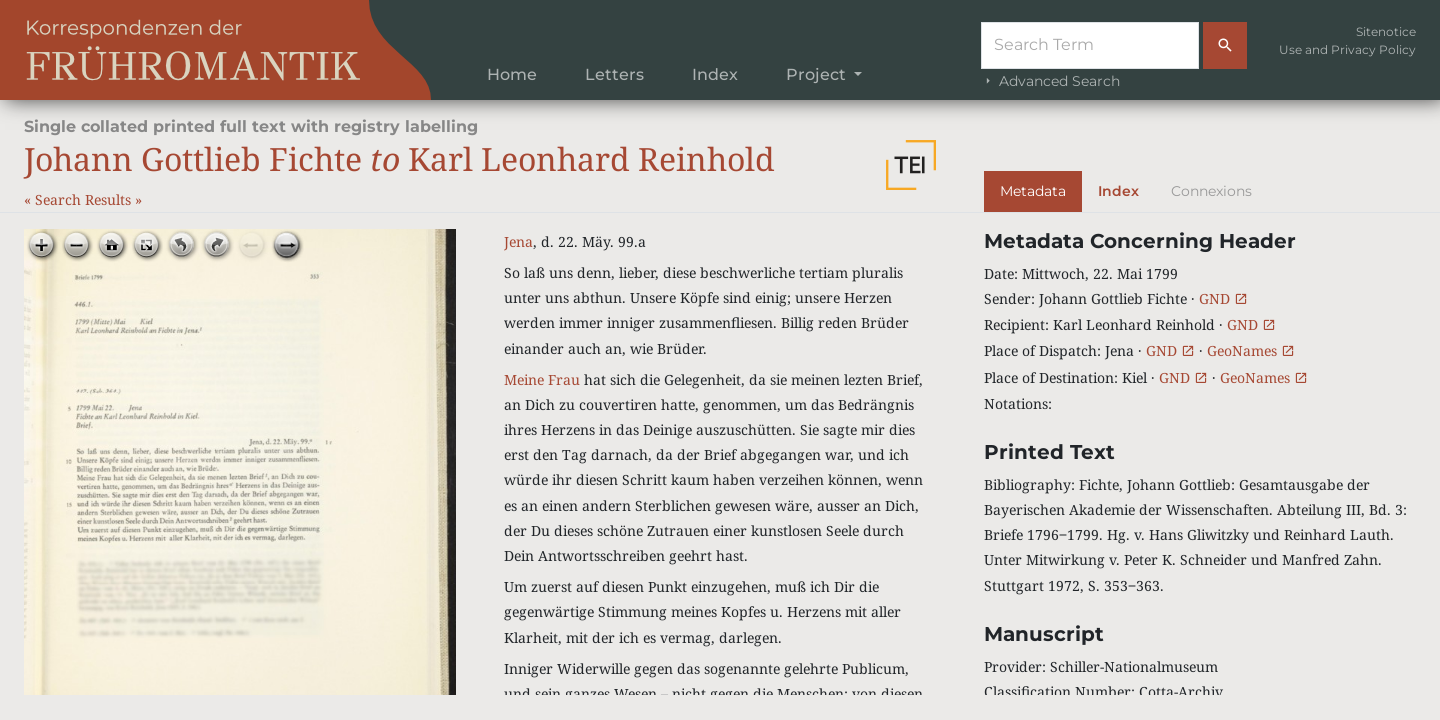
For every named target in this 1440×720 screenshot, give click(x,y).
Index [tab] (1118, 191)
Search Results (85, 199)
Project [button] (818, 74)
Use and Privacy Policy (1347, 49)
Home (512, 74)
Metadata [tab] (1033, 191)
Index (715, 74)
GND (1223, 298)
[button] (911, 165)
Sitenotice (1386, 31)
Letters (614, 74)
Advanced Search (1050, 81)
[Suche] (1090, 45)
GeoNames (1251, 350)
